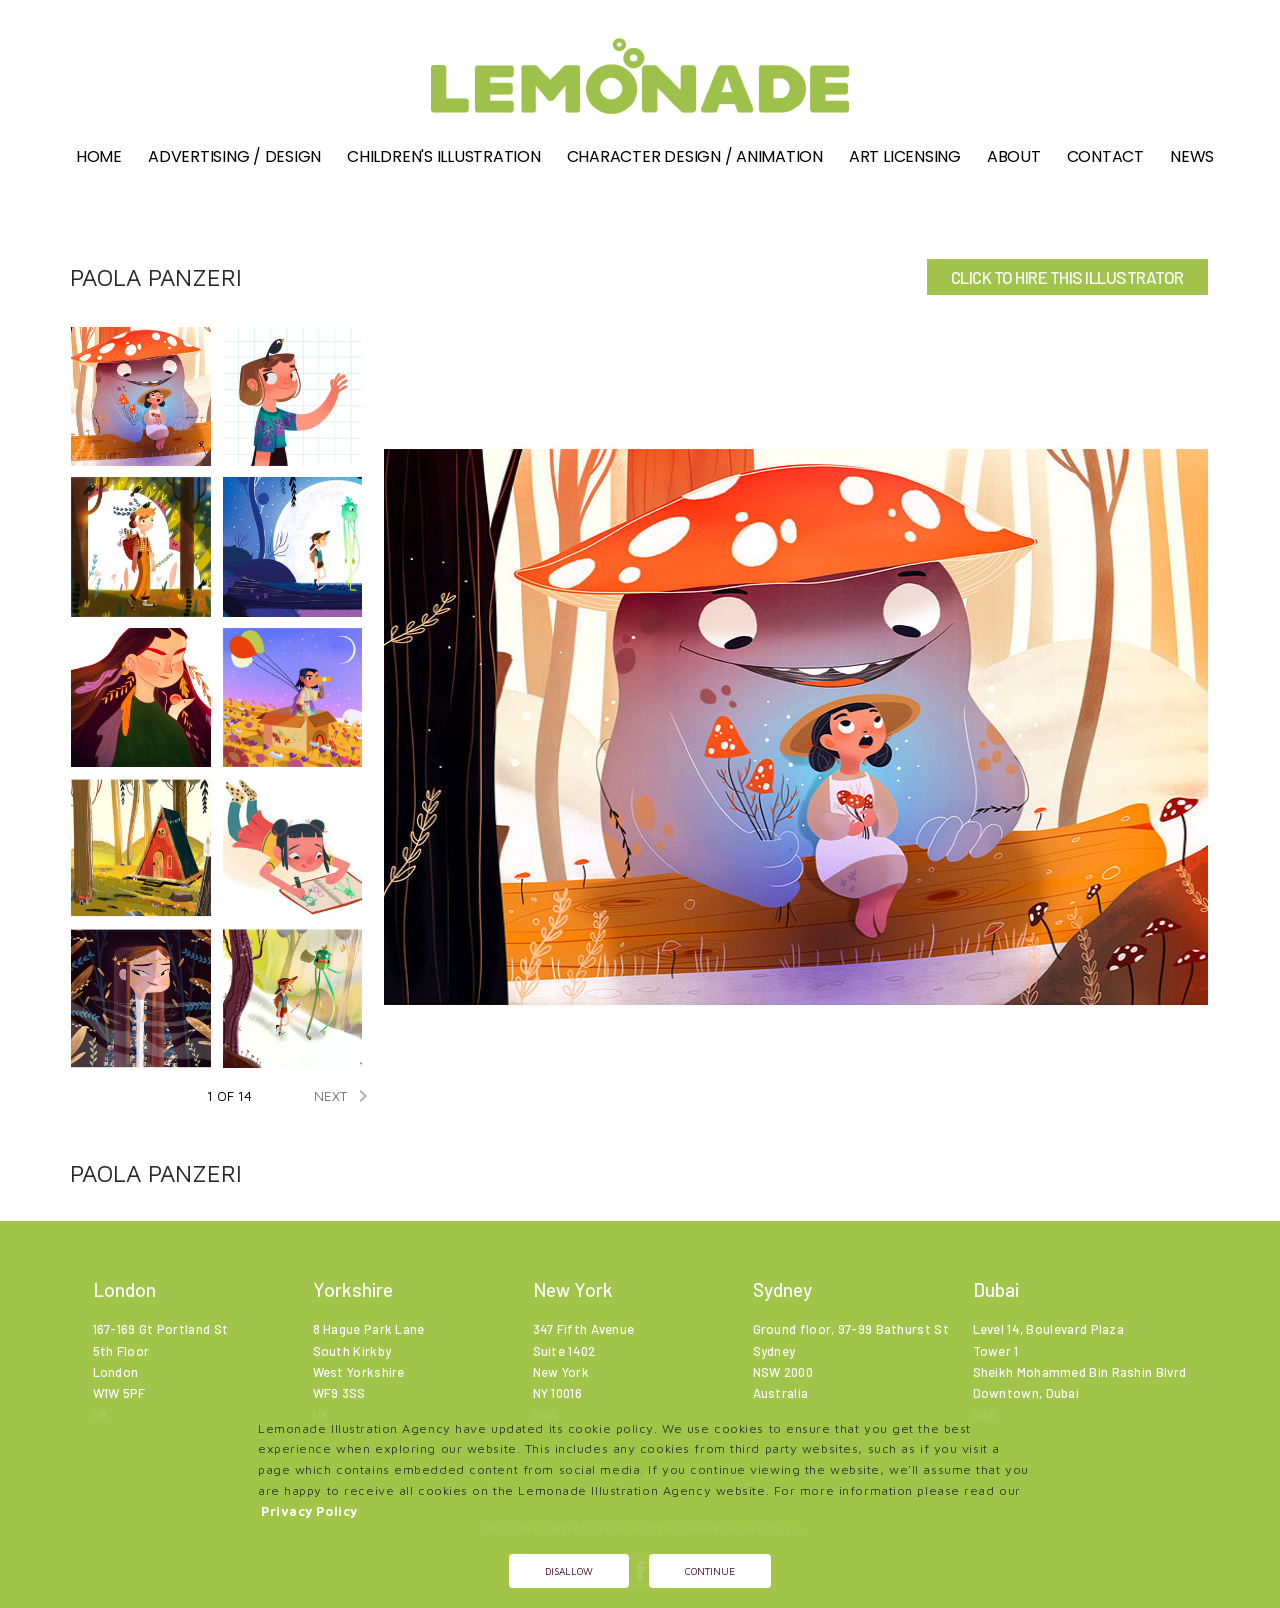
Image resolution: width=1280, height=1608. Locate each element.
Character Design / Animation (695, 156)
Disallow (569, 1571)
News (1192, 156)
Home (99, 156)
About (1014, 156)
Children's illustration (443, 156)
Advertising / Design (234, 156)
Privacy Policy (309, 1511)
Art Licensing (905, 156)
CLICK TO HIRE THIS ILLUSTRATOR (1067, 277)
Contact (1105, 156)
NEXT (344, 1096)
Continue (710, 1571)
